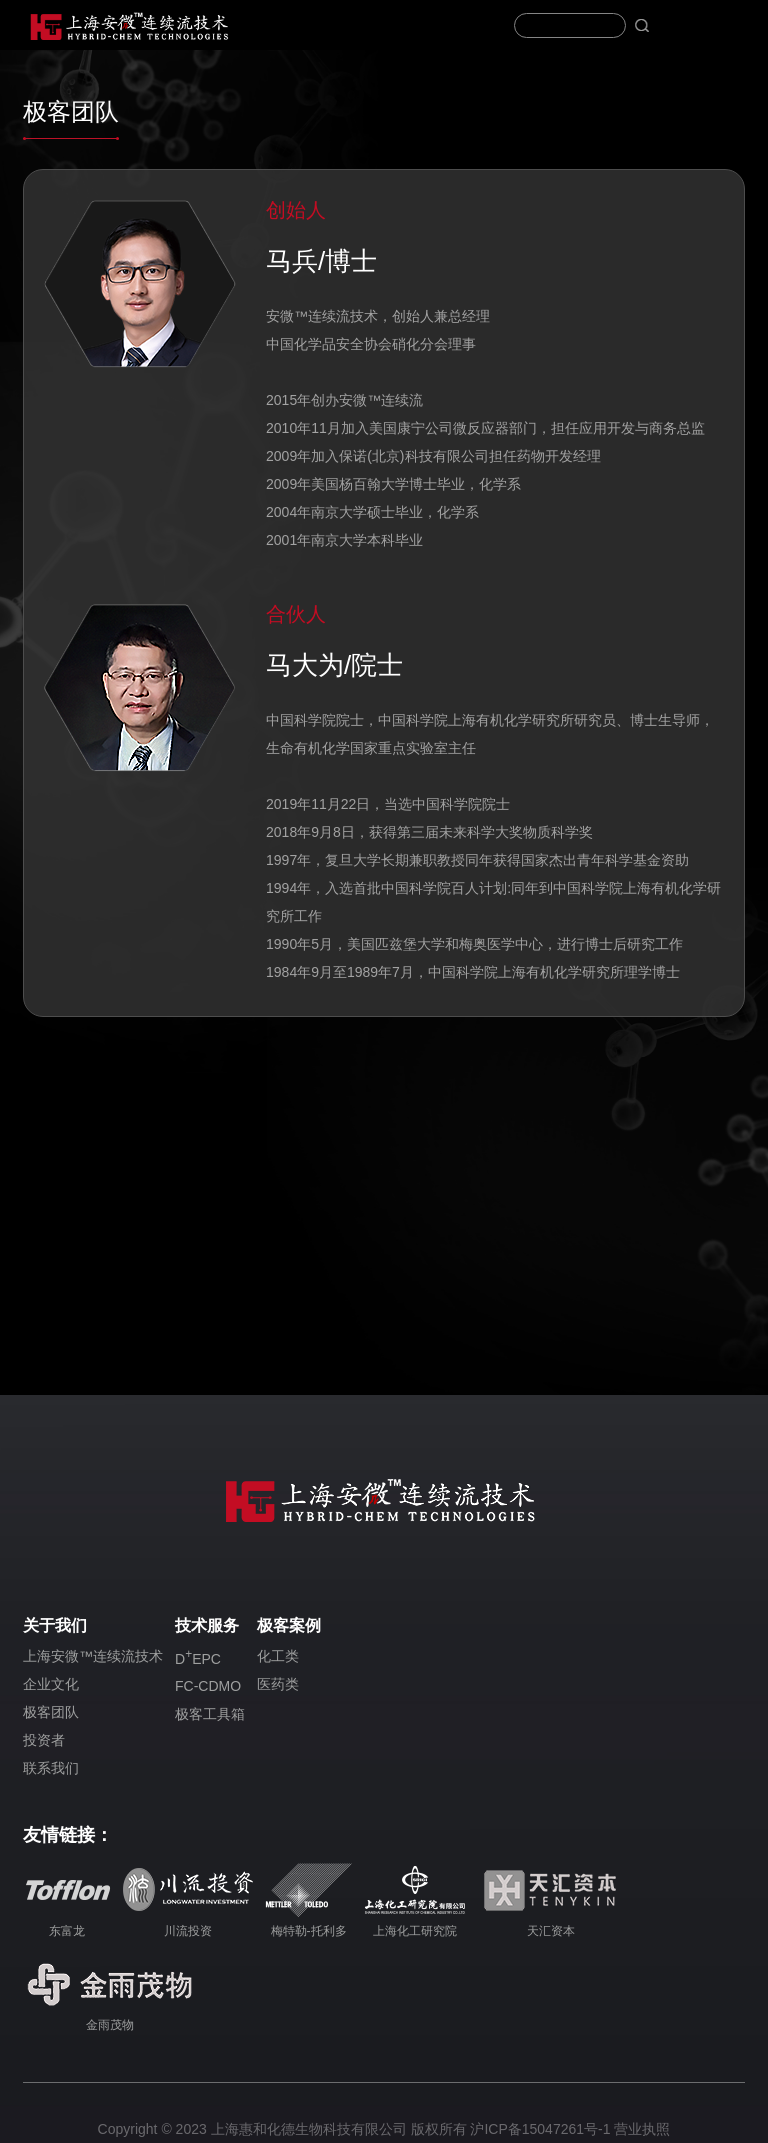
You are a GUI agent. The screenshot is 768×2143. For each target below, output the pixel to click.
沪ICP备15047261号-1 (540, 2129)
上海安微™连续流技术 (93, 1656)
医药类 (278, 1684)
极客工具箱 (210, 1714)
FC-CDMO (208, 1686)
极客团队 (51, 1712)
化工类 (278, 1656)
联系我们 (51, 1768)
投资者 (44, 1740)
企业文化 (51, 1684)
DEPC (198, 1657)
